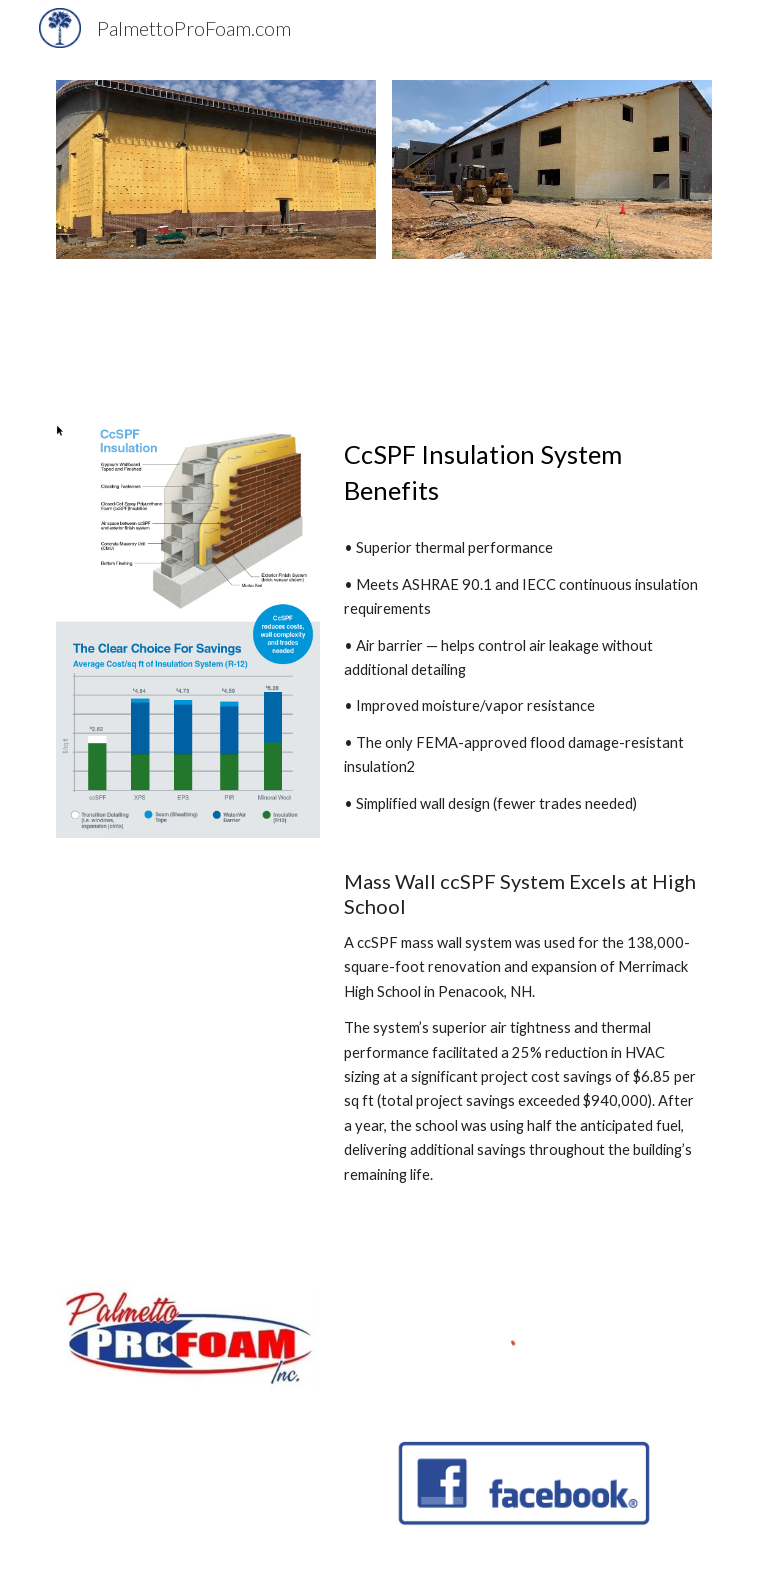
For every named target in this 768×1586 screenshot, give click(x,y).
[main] (523, 472)
